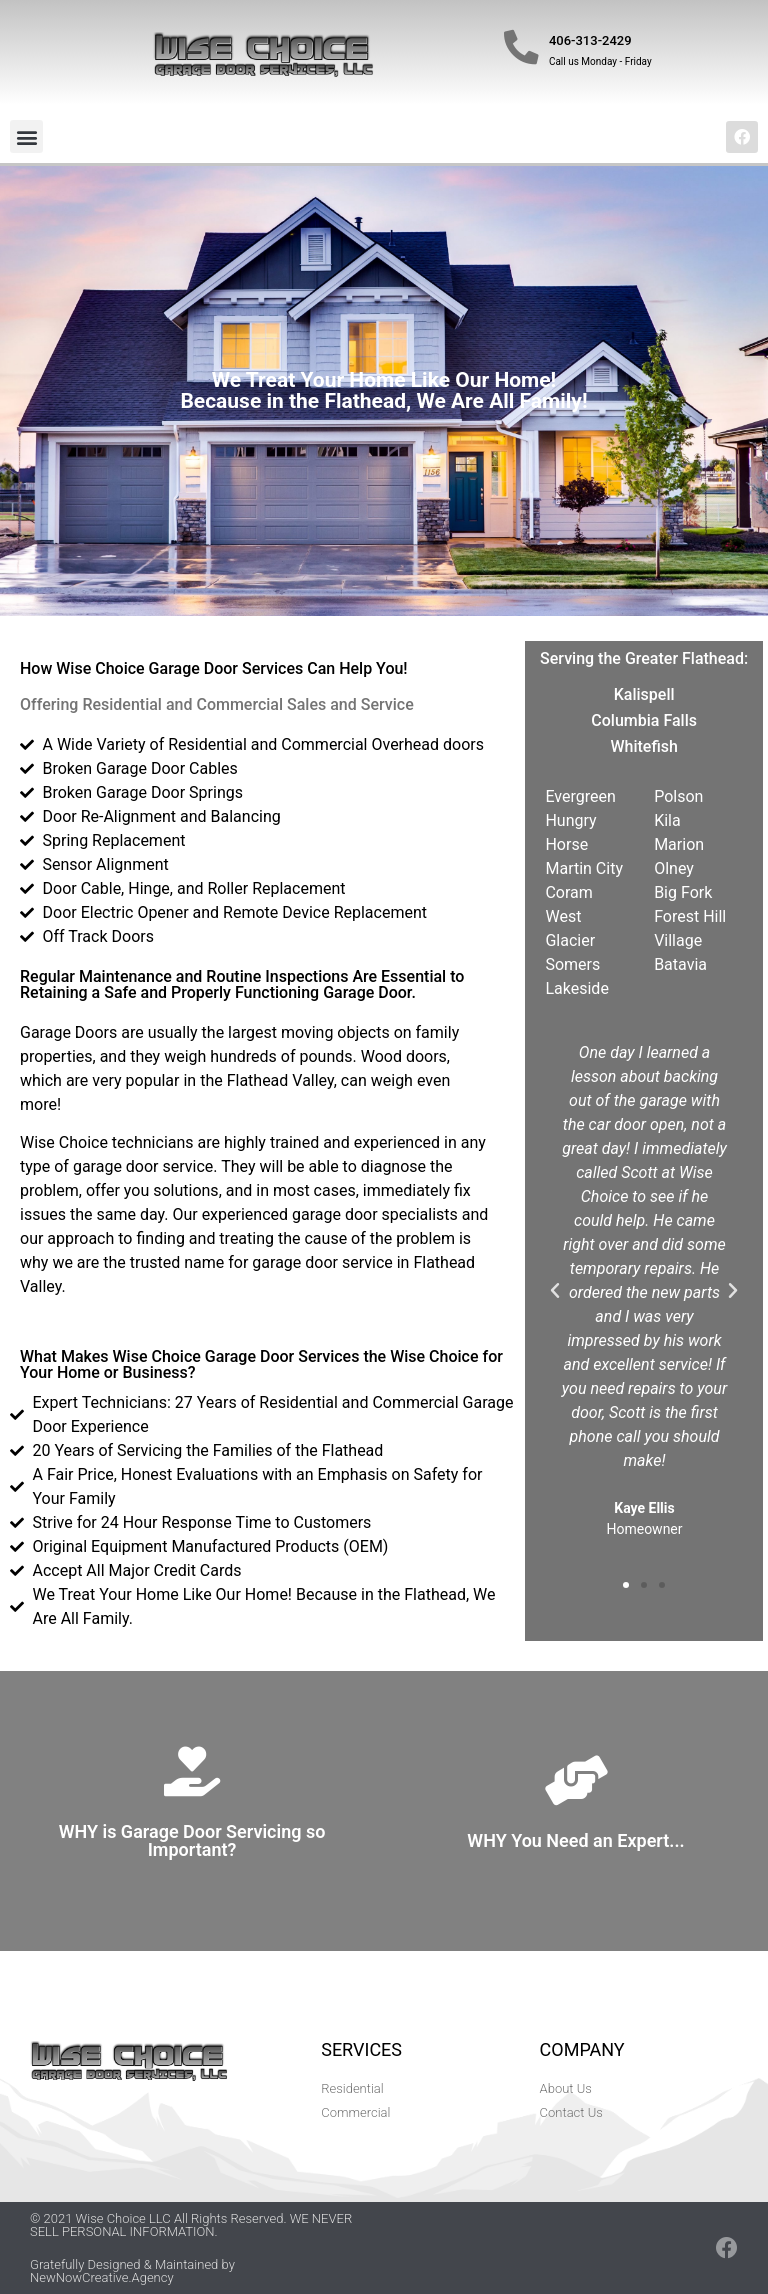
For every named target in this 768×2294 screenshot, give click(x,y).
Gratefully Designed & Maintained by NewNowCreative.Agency (132, 2271)
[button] (26, 136)
